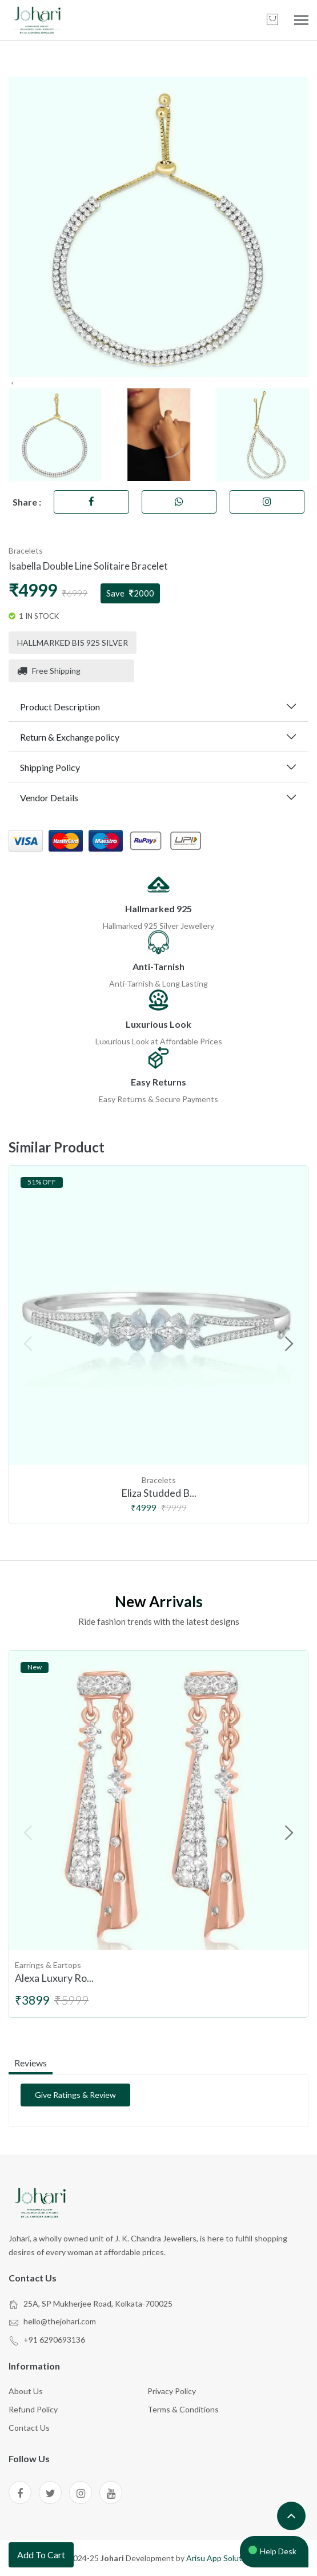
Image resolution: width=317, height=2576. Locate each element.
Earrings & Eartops (48, 1965)
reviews (30, 2062)
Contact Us (29, 2427)
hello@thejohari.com (59, 2321)
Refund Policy (33, 2409)
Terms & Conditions (183, 2409)
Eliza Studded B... (158, 1492)
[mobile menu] (301, 20)
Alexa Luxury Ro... (54, 1977)
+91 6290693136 (54, 2339)
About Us (26, 2391)
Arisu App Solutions (221, 2558)
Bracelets (26, 550)
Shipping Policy (50, 767)
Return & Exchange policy (69, 737)
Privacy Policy (171, 2391)
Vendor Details (49, 797)
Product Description (60, 706)
